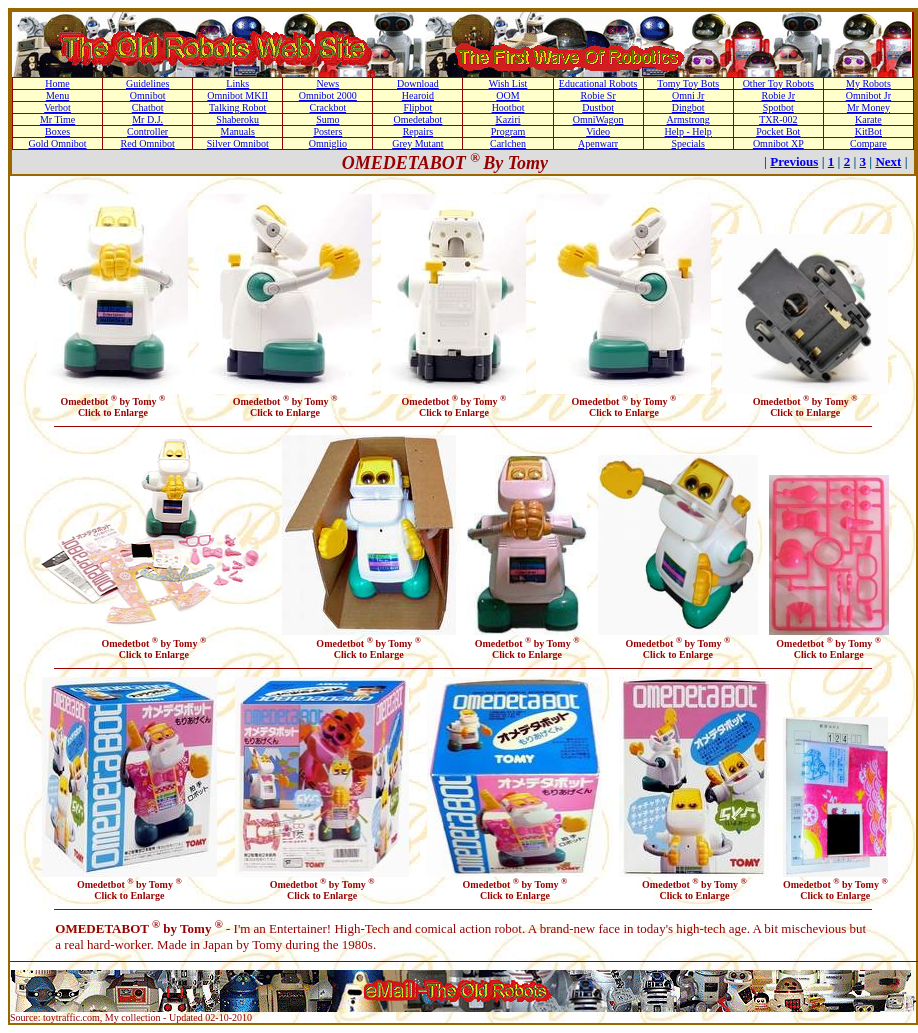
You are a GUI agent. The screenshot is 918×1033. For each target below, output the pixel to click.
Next (888, 161)
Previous (794, 161)
